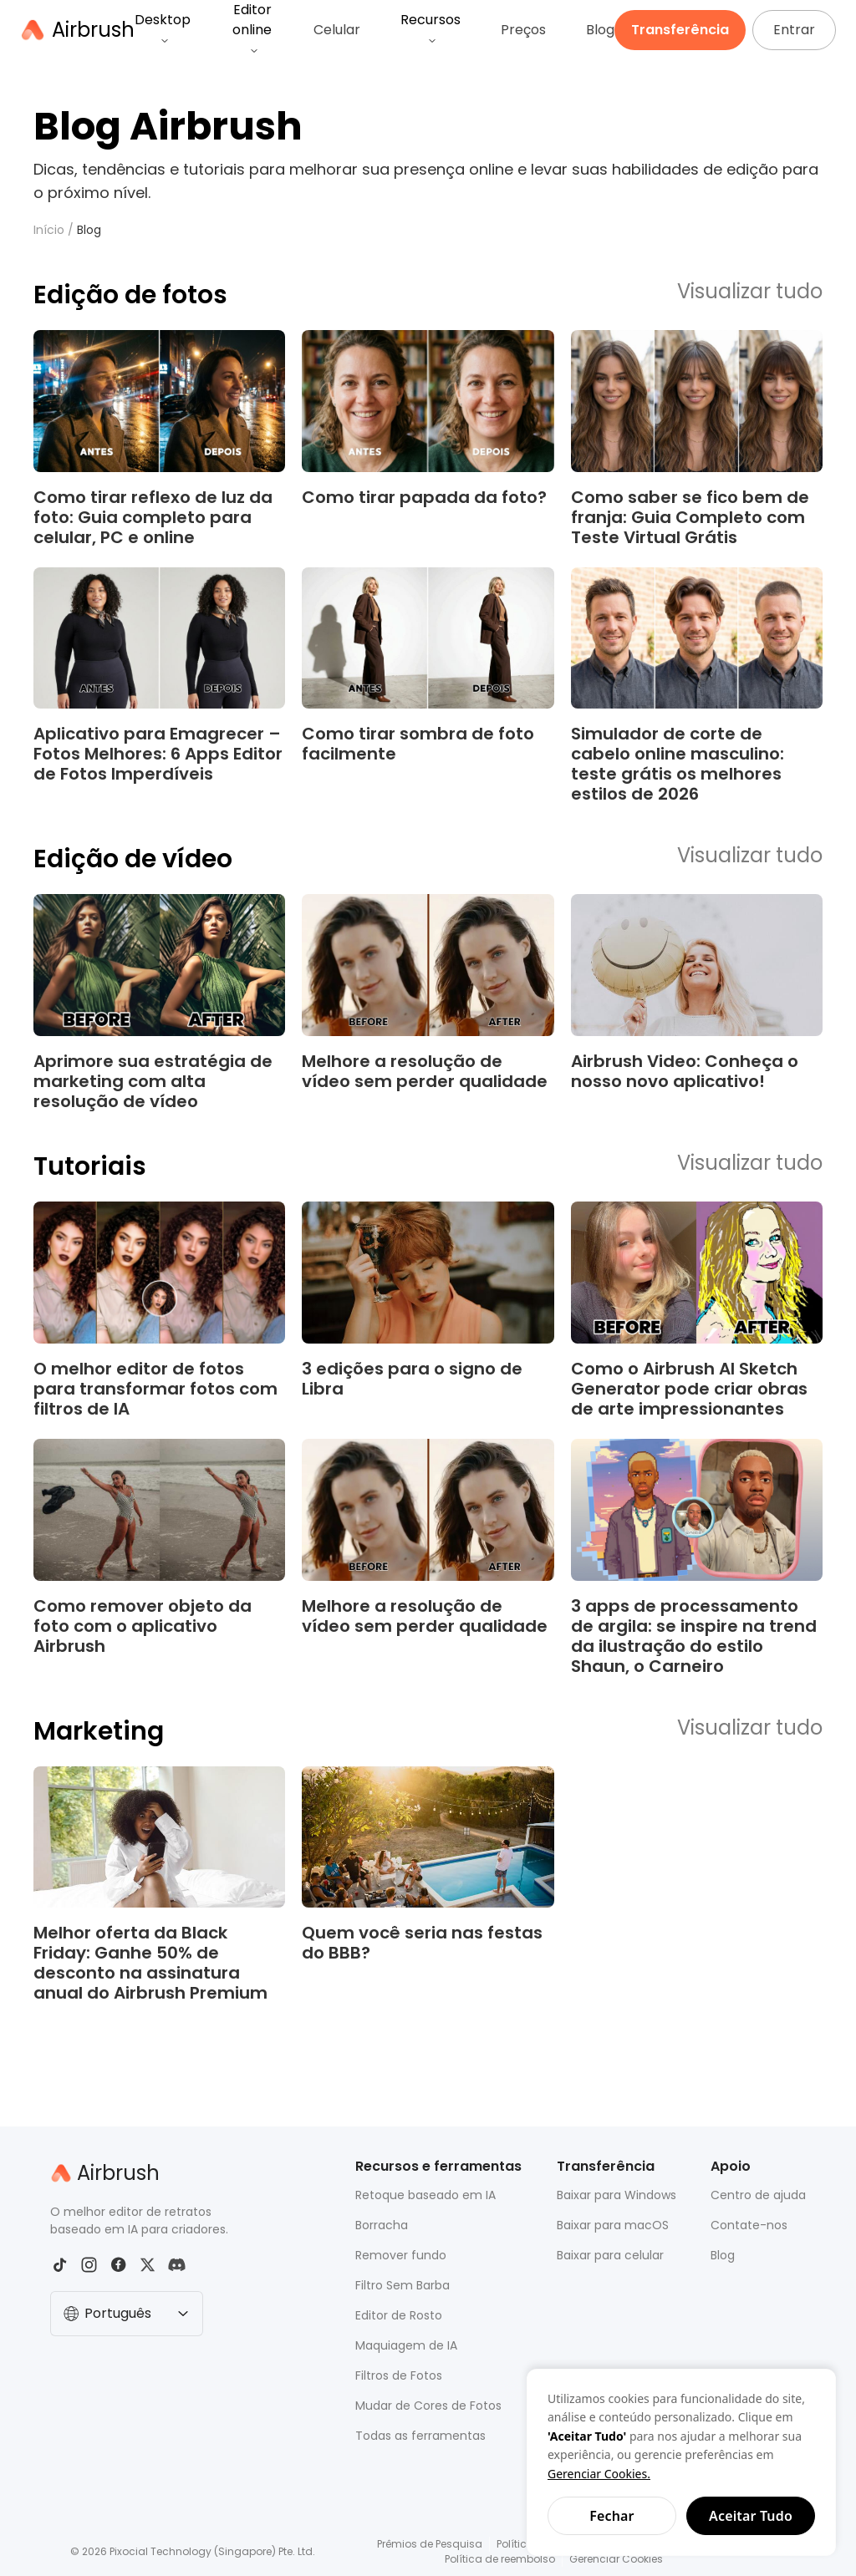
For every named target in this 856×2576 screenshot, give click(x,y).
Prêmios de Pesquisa (429, 2544)
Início (48, 229)
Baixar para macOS (613, 2225)
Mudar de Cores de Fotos (428, 2405)
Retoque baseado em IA (425, 2195)
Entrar (794, 29)
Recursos (430, 28)
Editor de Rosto (398, 2315)
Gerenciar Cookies (616, 2559)
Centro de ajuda (758, 2195)
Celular (336, 29)
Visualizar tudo (750, 292)
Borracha (381, 2225)
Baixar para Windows (616, 2195)
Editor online (252, 28)
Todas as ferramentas (420, 2435)
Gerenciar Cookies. (599, 2474)
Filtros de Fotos (398, 2375)
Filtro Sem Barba (402, 2285)
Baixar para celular (610, 2255)
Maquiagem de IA (406, 2345)
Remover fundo (400, 2255)
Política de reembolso (500, 2559)
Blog (600, 29)
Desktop (163, 28)
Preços (523, 29)
